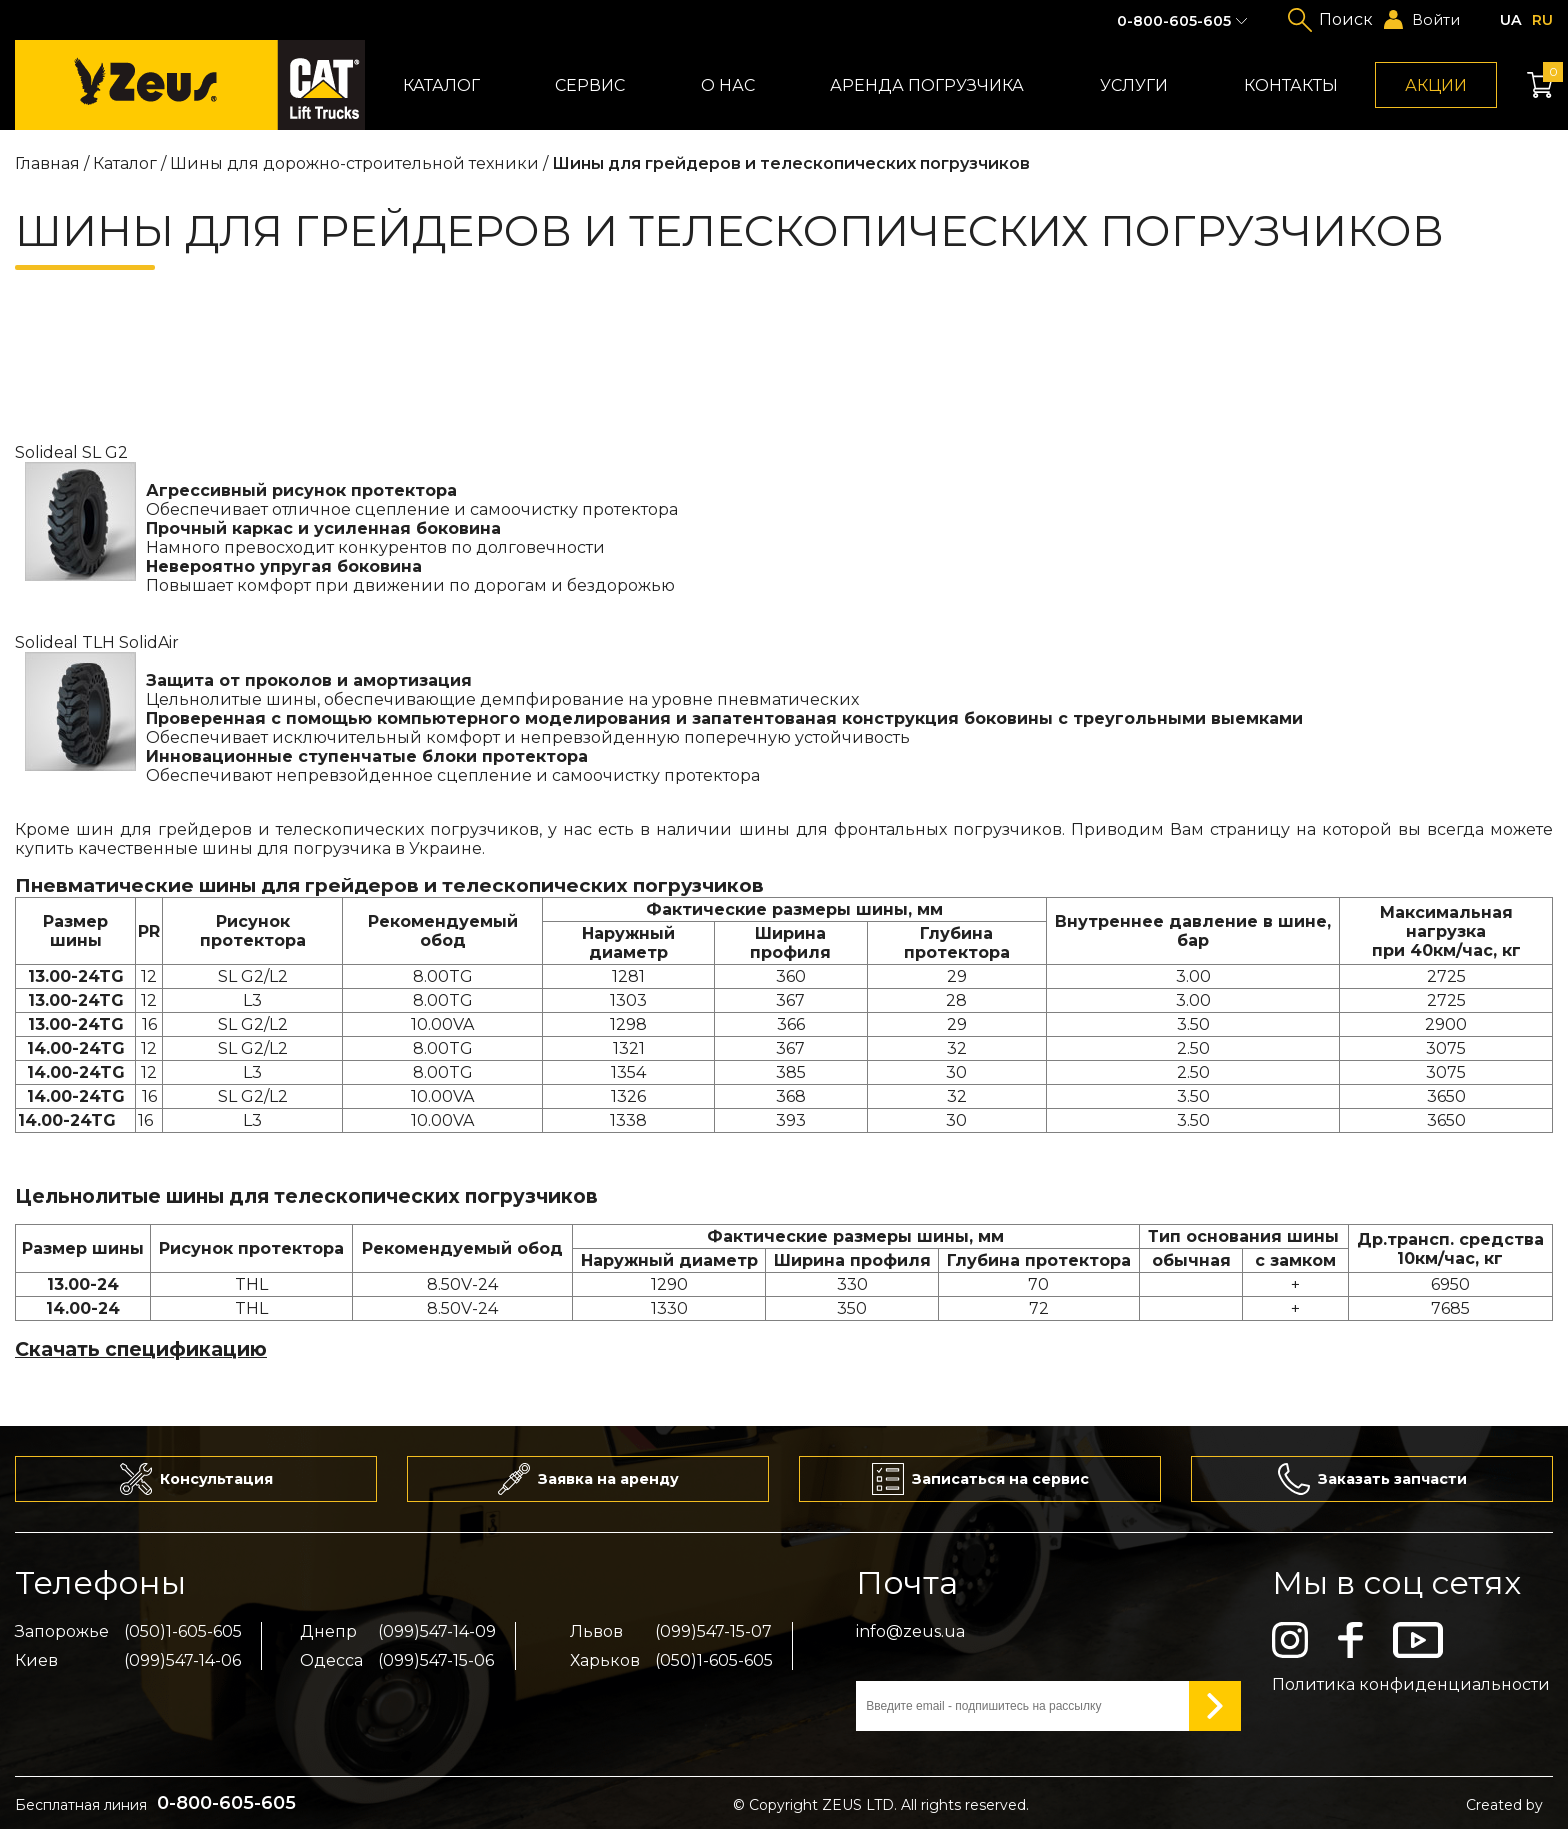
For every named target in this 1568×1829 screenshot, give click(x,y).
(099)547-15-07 (713, 1631)
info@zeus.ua (910, 1631)
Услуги (1134, 85)
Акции (1436, 85)
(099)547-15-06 (436, 1660)
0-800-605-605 (1174, 21)
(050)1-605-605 (183, 1631)
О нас (728, 85)
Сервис (590, 85)
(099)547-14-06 (182, 1660)
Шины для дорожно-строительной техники (356, 163)
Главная (47, 163)
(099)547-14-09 (437, 1631)
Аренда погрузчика (927, 85)
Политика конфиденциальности (1411, 1684)
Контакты (1291, 85)
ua (1511, 20)
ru (1542, 20)
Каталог (441, 85)
